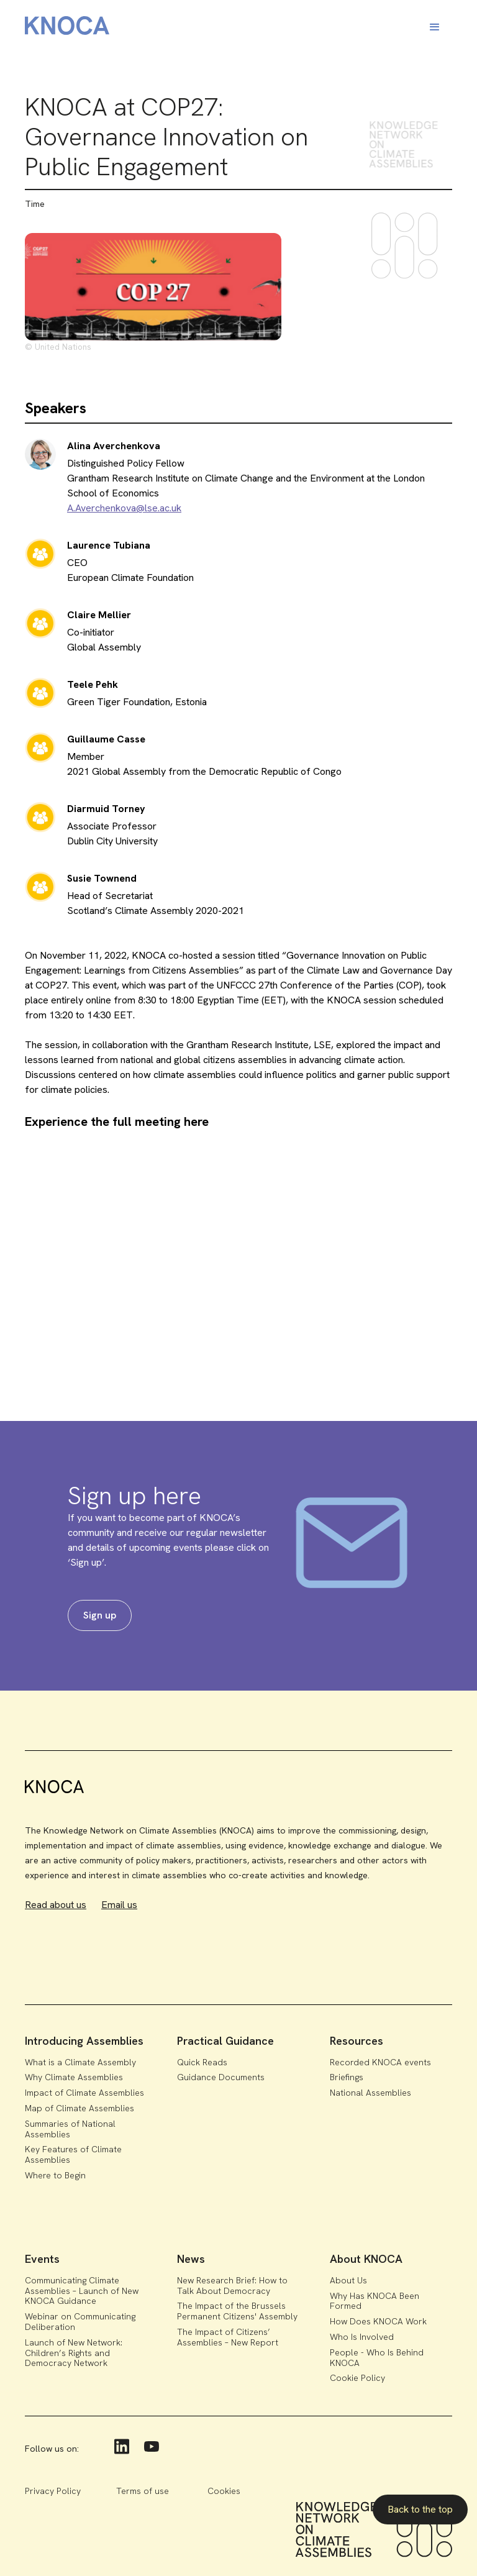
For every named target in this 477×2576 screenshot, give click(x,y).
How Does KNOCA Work (378, 2321)
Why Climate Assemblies (74, 2077)
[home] (67, 27)
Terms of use (142, 2490)
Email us (119, 1904)
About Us (348, 2280)
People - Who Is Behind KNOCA (377, 2357)
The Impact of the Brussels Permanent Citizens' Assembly (237, 2311)
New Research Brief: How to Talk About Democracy (232, 2285)
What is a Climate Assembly (80, 2062)
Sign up (99, 1615)
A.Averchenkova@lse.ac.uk (124, 507)
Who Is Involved (362, 2336)
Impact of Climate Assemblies (84, 2092)
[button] (434, 27)
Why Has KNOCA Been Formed (374, 2301)
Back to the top (420, 2509)
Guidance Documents (221, 2077)
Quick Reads (202, 2062)
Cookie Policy (357, 2377)
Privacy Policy (53, 2490)
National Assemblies (370, 2092)
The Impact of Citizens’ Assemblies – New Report (227, 2337)
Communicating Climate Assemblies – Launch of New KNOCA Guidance (82, 2291)
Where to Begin (55, 2175)
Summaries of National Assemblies (70, 2129)
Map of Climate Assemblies (79, 2108)
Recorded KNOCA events (380, 2062)
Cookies (223, 2490)
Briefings (346, 2077)
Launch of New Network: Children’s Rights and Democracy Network (73, 2353)
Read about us (55, 1904)
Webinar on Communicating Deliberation (80, 2321)
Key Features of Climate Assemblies (73, 2154)
